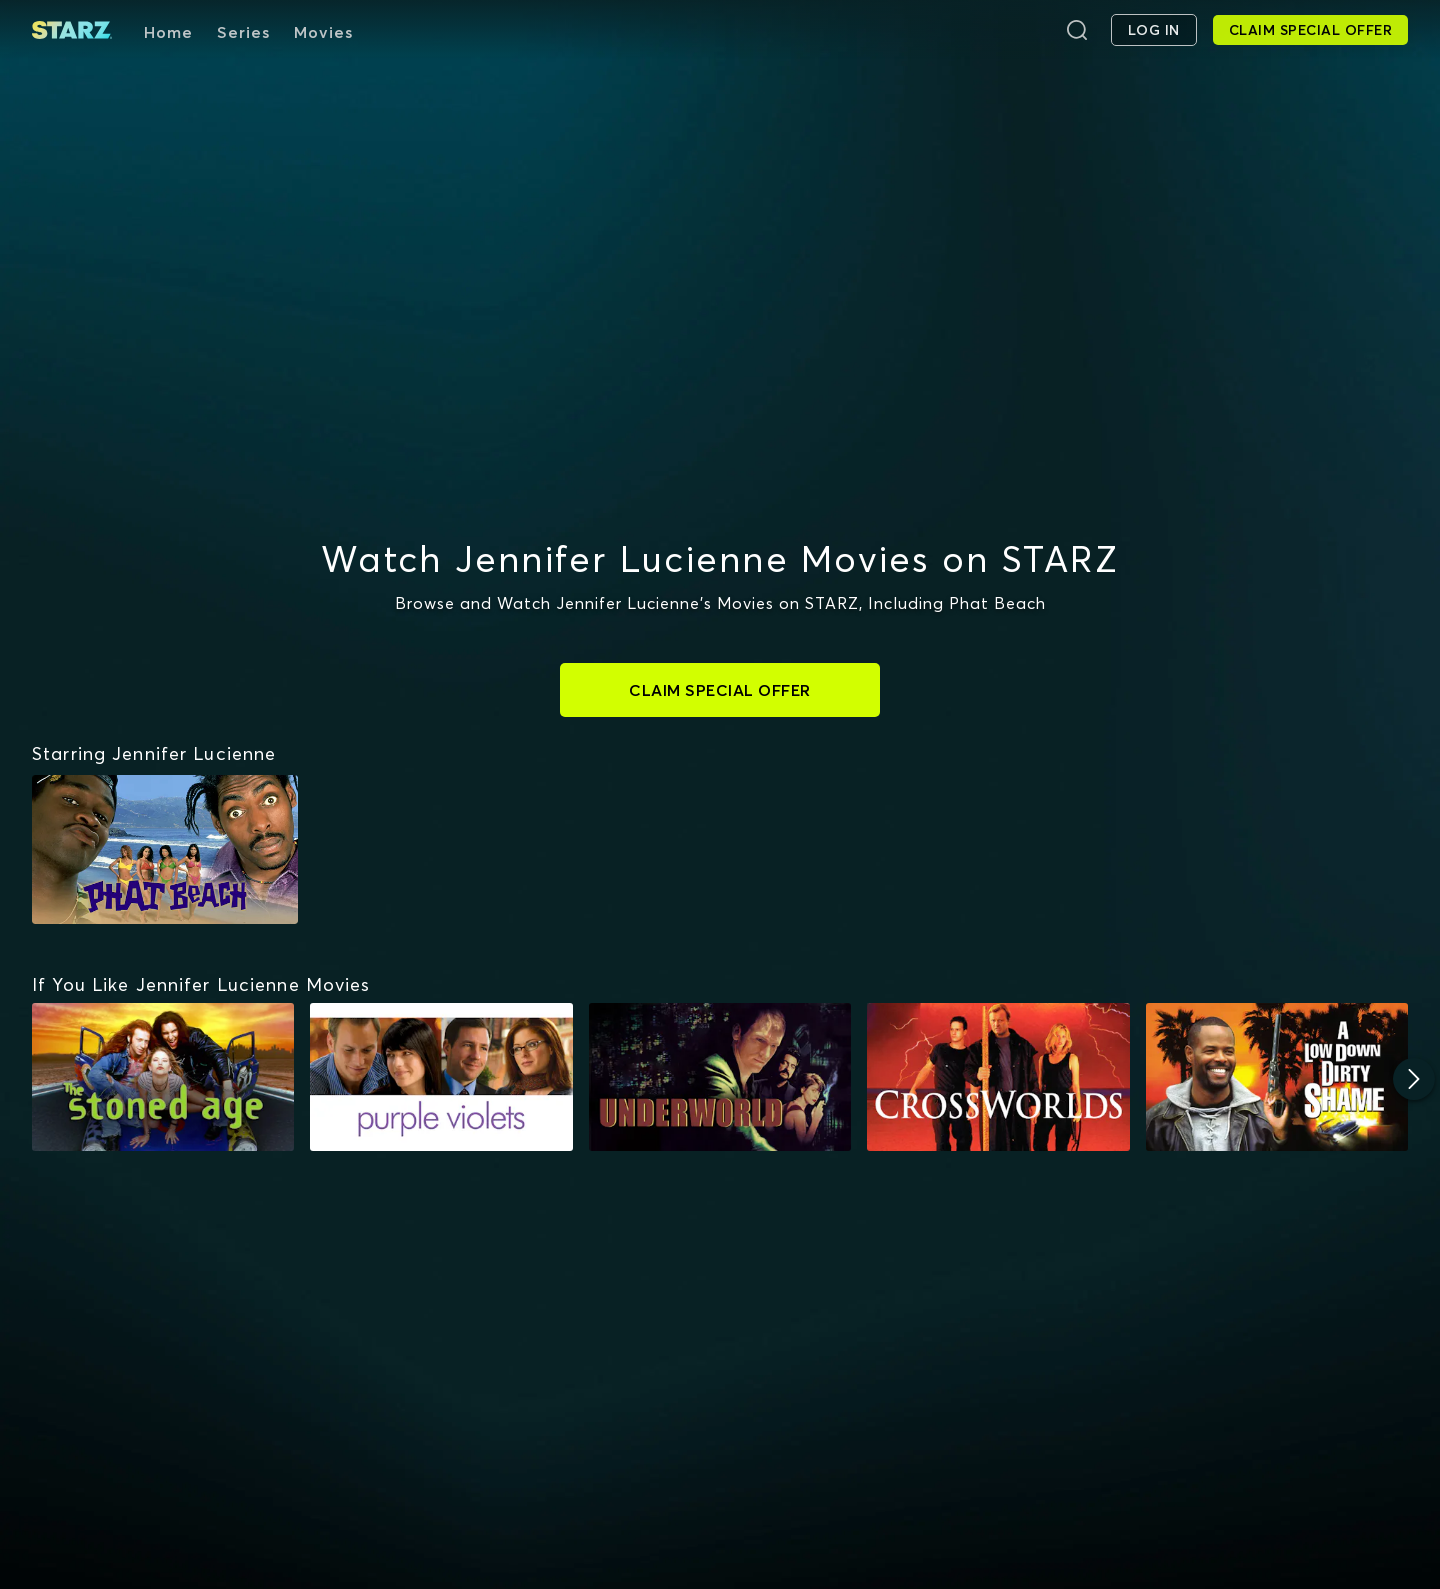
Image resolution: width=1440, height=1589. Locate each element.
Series (243, 32)
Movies (323, 32)
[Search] (1077, 30)
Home (168, 32)
